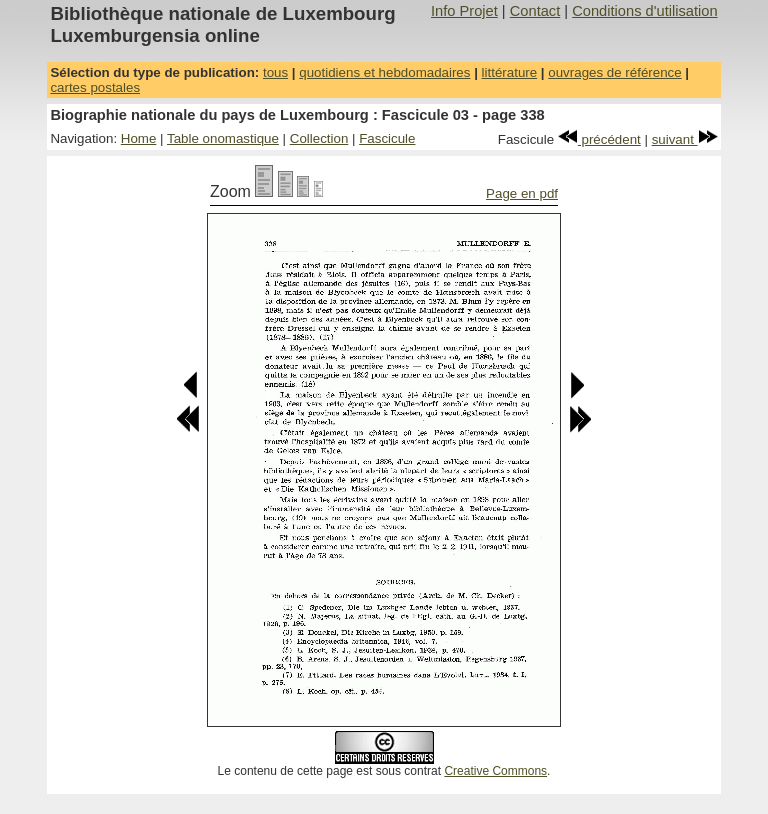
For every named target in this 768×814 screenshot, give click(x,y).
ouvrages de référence (614, 72)
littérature (510, 72)
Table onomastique (223, 138)
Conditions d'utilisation (644, 11)
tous (275, 72)
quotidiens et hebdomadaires (384, 72)
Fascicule (387, 138)
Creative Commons (495, 771)
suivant (685, 139)
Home (139, 138)
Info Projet (464, 11)
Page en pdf (522, 193)
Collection (319, 138)
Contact (535, 11)
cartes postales (95, 87)
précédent (599, 139)
